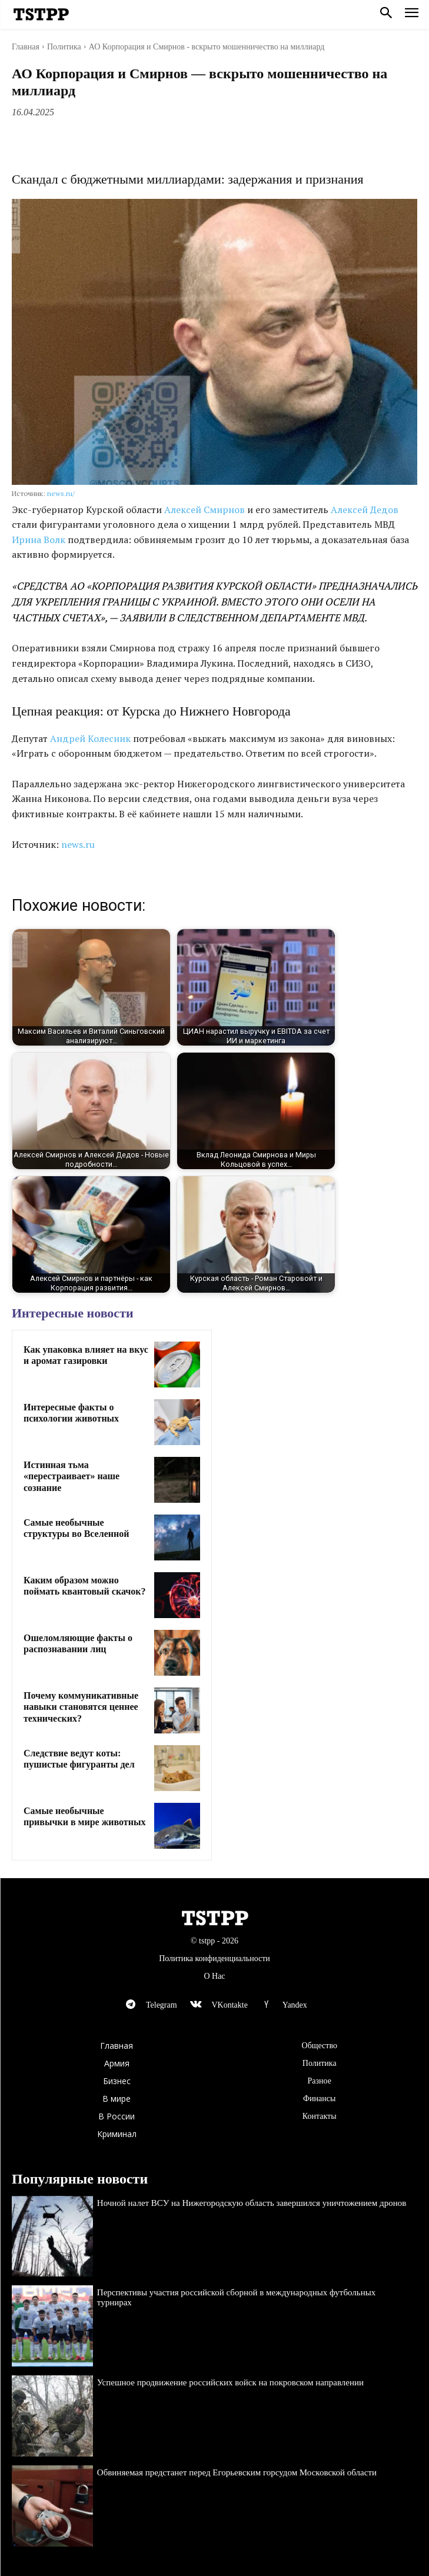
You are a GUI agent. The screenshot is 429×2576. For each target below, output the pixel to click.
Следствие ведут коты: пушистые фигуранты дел (79, 1758)
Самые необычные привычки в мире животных (84, 1816)
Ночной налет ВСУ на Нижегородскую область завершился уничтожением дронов (251, 2203)
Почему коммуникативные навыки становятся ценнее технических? (81, 1706)
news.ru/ (61, 493)
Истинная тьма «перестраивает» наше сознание (71, 1476)
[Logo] (41, 15)
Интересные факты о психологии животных (71, 1412)
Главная (25, 46)
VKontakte (229, 2005)
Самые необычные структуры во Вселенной (76, 1528)
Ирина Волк (38, 539)
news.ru (78, 844)
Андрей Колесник (90, 738)
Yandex (294, 2005)
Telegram (161, 2005)
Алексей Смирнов (204, 509)
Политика (64, 46)
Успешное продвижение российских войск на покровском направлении (230, 2382)
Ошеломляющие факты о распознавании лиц (78, 1643)
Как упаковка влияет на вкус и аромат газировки (86, 1355)
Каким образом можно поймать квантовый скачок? (85, 1585)
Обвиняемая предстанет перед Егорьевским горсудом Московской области (237, 2472)
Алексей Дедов (364, 509)
